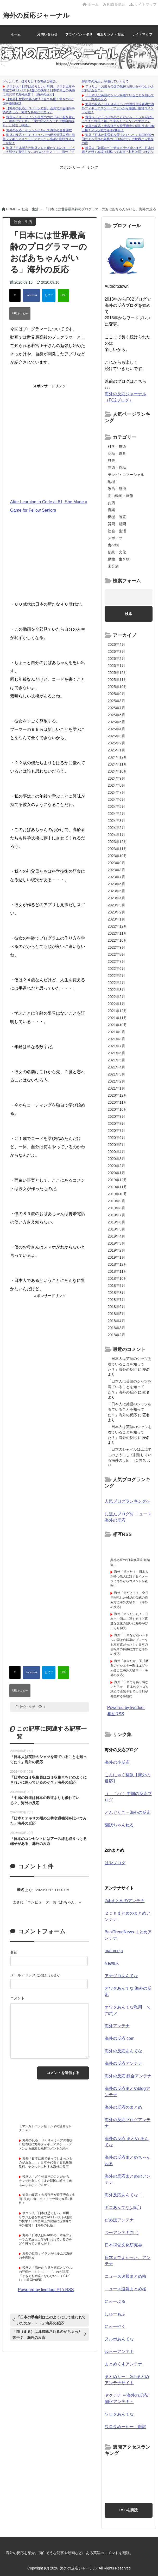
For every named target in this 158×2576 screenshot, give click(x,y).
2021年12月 (117, 1011)
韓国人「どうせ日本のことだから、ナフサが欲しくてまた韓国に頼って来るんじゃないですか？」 (118, 119)
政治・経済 (117, 489)
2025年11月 (117, 680)
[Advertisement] (79, 183)
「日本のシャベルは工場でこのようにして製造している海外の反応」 (129, 1454)
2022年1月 (116, 1004)
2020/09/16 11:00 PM (52, 1890)
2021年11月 (117, 1018)
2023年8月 (116, 870)
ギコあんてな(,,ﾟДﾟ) (123, 2207)
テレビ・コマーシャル (126, 475)
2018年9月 (116, 1285)
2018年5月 (116, 1314)
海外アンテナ (117, 2026)
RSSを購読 (115, 4)
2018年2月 (116, 1335)
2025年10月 (117, 687)
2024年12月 (117, 757)
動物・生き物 (119, 559)
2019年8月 (116, 1208)
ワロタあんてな (119, 2414)
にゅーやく (115, 2326)
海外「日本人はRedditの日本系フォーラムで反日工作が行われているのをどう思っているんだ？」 (45, 2239)
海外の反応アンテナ (123, 2063)
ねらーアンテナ (119, 2351)
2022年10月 (117, 940)
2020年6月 (116, 1137)
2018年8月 (116, 1292)
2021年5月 (116, 1060)
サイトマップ (142, 4)
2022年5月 (116, 975)
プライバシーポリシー (79, 38)
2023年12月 (117, 842)
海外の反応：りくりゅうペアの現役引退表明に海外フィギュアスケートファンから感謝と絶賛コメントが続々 (39, 139)
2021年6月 (116, 1053)
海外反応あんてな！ (123, 2195)
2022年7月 (116, 961)
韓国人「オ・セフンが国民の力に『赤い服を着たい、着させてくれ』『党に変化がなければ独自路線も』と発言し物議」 (39, 121)
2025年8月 (116, 701)
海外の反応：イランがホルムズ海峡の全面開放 (39, 130)
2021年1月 (116, 1088)
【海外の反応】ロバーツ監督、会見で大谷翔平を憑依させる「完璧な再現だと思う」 (39, 110)
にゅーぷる (115, 2301)
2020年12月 (117, 1095)
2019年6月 (116, 1222)
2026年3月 (116, 651)
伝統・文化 (117, 552)
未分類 (113, 566)
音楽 (111, 510)
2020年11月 (117, 1102)
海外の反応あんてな (123, 2051)
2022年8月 (116, 954)
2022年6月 (116, 968)
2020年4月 (116, 1152)
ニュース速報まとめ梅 (125, 2276)
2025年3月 (116, 736)
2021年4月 (116, 1067)
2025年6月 (116, 715)
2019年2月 (116, 1250)
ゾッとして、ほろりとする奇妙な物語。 (31, 81)
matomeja (114, 1951)
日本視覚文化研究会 (123, 2245)
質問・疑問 (117, 524)
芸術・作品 (117, 467)
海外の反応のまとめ (123, 2107)
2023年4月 (116, 898)
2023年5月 (116, 891)
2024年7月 (116, 792)
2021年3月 (116, 1074)
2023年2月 (116, 912)
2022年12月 (117, 926)
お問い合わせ (47, 34)
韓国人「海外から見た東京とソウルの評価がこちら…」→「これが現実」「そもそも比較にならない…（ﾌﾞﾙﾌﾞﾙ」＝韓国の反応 (45, 2274)
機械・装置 (117, 517)
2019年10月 (117, 1194)
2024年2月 (116, 828)
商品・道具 (117, 453)
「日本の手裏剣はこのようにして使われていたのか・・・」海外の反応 (51, 2320)
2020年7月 (116, 1130)
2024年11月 (117, 764)
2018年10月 (117, 1278)
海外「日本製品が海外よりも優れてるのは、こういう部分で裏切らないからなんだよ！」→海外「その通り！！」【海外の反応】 (39, 152)
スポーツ (115, 538)
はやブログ (115, 1863)
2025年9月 (116, 694)
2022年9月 (116, 947)
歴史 (111, 460)
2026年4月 (116, 644)
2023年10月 (117, 856)
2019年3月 (116, 1243)
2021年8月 (116, 1039)
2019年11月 (117, 1187)
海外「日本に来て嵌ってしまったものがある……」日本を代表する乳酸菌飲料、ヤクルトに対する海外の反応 (45, 2162)
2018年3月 (116, 1328)
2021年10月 (117, 1025)
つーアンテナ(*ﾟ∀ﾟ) (121, 2232)
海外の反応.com (120, 2038)
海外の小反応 (117, 1762)
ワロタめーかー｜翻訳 (125, 2426)
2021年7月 (116, 1046)
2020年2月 (116, 1166)
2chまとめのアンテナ (125, 1900)
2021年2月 (116, 1081)
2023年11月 (117, 849)
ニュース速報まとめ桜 (125, 2289)
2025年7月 (116, 708)
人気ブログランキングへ (127, 1501)
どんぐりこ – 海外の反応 (128, 1812)
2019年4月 (116, 1236)
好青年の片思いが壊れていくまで (105, 81)
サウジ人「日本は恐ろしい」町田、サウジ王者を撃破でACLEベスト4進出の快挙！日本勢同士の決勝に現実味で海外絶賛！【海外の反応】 (39, 90)
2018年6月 (116, 1307)
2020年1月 (116, 1173)
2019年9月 (116, 1201)
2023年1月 (116, 919)
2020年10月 (117, 1109)
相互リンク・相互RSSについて (110, 38)
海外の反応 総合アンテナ (128, 2076)
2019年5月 (116, 1229)
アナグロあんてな (121, 1976)
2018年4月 (116, 1321)
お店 (111, 503)
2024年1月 (116, 835)
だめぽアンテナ (119, 2220)
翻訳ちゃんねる (119, 1825)
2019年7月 (116, 1215)
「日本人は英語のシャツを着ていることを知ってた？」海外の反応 (129, 1364)
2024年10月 (117, 771)
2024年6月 (116, 799)
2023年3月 (116, 905)
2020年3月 (116, 1159)
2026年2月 (116, 658)
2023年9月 (116, 863)
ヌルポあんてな (119, 2339)
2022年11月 (117, 933)
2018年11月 (117, 1271)
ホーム (91, 4)
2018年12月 (117, 1264)
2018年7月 (116, 1300)
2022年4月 (116, 983)
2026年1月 (116, 666)
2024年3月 (116, 820)
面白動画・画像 (120, 496)
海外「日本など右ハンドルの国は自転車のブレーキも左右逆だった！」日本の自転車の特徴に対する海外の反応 (129, 1644)
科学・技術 (117, 446)
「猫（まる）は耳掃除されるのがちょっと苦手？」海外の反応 (47, 2334)
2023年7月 (116, 877)
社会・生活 (27, 1707)
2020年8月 (116, 1123)
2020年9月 (116, 1116)
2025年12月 (117, 673)
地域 (111, 482)
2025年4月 (116, 729)
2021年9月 (116, 1032)
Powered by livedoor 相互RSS (46, 2289)
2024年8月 (116, 785)
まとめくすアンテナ (123, 2364)
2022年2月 (116, 997)
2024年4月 (116, 813)
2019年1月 (116, 1257)
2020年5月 (116, 1145)
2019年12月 (117, 1180)
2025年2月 (116, 743)
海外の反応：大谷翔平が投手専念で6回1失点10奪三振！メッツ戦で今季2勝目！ (118, 128)
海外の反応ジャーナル (37, 15)
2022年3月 (116, 990)
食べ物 (113, 545)
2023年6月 (116, 884)
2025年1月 (116, 750)
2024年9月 (116, 778)
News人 (112, 1963)
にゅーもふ (115, 2314)
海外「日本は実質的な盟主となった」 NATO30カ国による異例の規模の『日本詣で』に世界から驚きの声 (118, 139)
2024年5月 (116, 806)
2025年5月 (116, 722)
